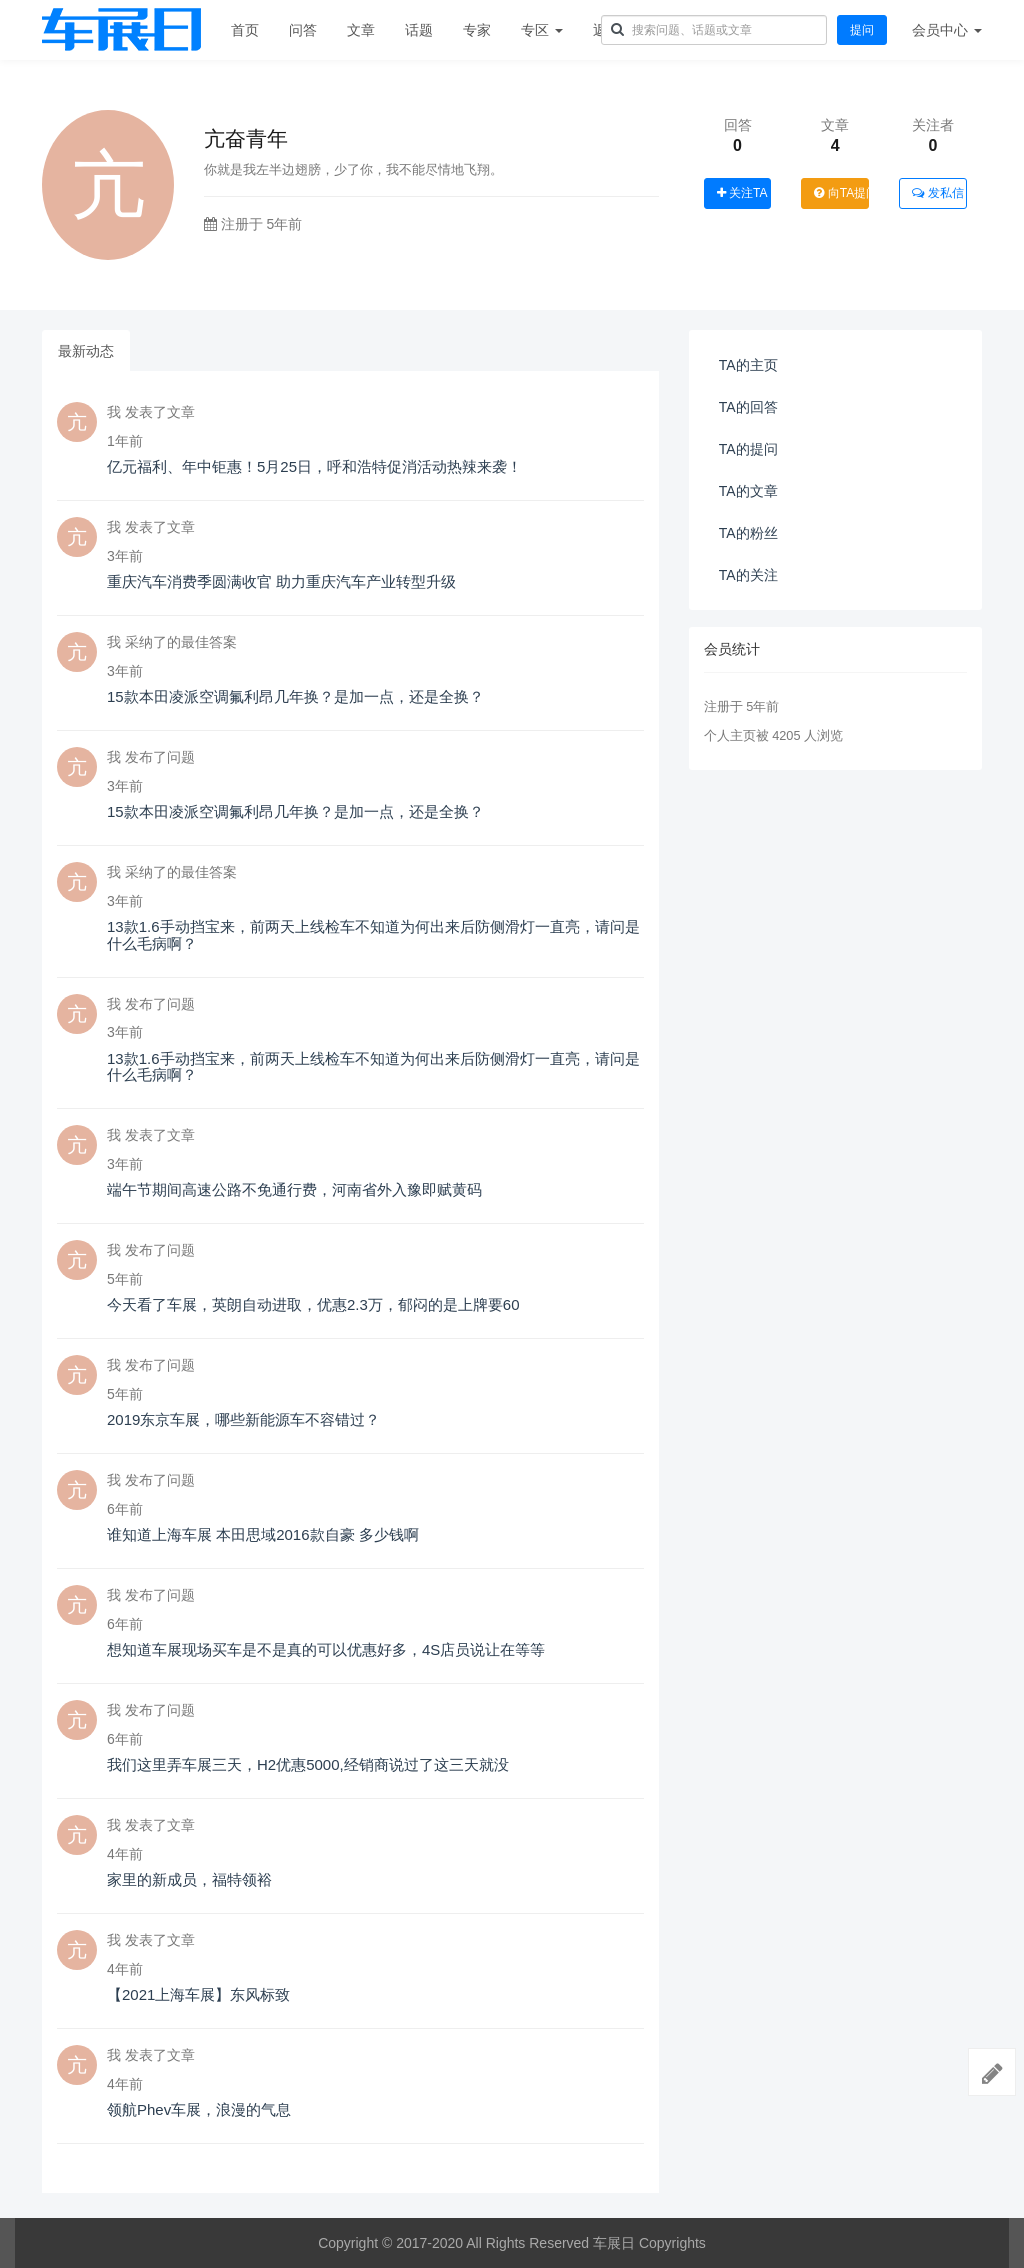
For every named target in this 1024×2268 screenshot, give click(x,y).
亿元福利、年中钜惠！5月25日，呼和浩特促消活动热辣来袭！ (314, 466)
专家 (477, 30)
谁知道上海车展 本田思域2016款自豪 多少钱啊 (263, 1534)
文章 (361, 30)
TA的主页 (748, 365)
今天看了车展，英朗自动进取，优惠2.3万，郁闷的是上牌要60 (313, 1304)
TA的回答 (748, 407)
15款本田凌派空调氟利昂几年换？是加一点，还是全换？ (295, 696)
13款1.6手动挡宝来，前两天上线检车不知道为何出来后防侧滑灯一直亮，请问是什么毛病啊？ (373, 935)
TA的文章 (748, 491)
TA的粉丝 (748, 533)
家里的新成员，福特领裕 (189, 1879)
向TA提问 (841, 193)
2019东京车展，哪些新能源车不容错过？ (243, 1419)
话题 (419, 30)
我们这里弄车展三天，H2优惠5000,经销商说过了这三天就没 (308, 1764)
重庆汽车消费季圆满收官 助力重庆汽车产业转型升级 (281, 581)
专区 (542, 30)
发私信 (937, 193)
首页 (245, 30)
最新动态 (86, 351)
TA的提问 (748, 449)
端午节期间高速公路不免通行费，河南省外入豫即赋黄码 (294, 1189)
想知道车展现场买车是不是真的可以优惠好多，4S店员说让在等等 (326, 1649)
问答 (303, 30)
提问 (862, 30)
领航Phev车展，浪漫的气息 (199, 2109)
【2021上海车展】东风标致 (198, 1994)
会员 (947, 30)
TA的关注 (748, 575)
